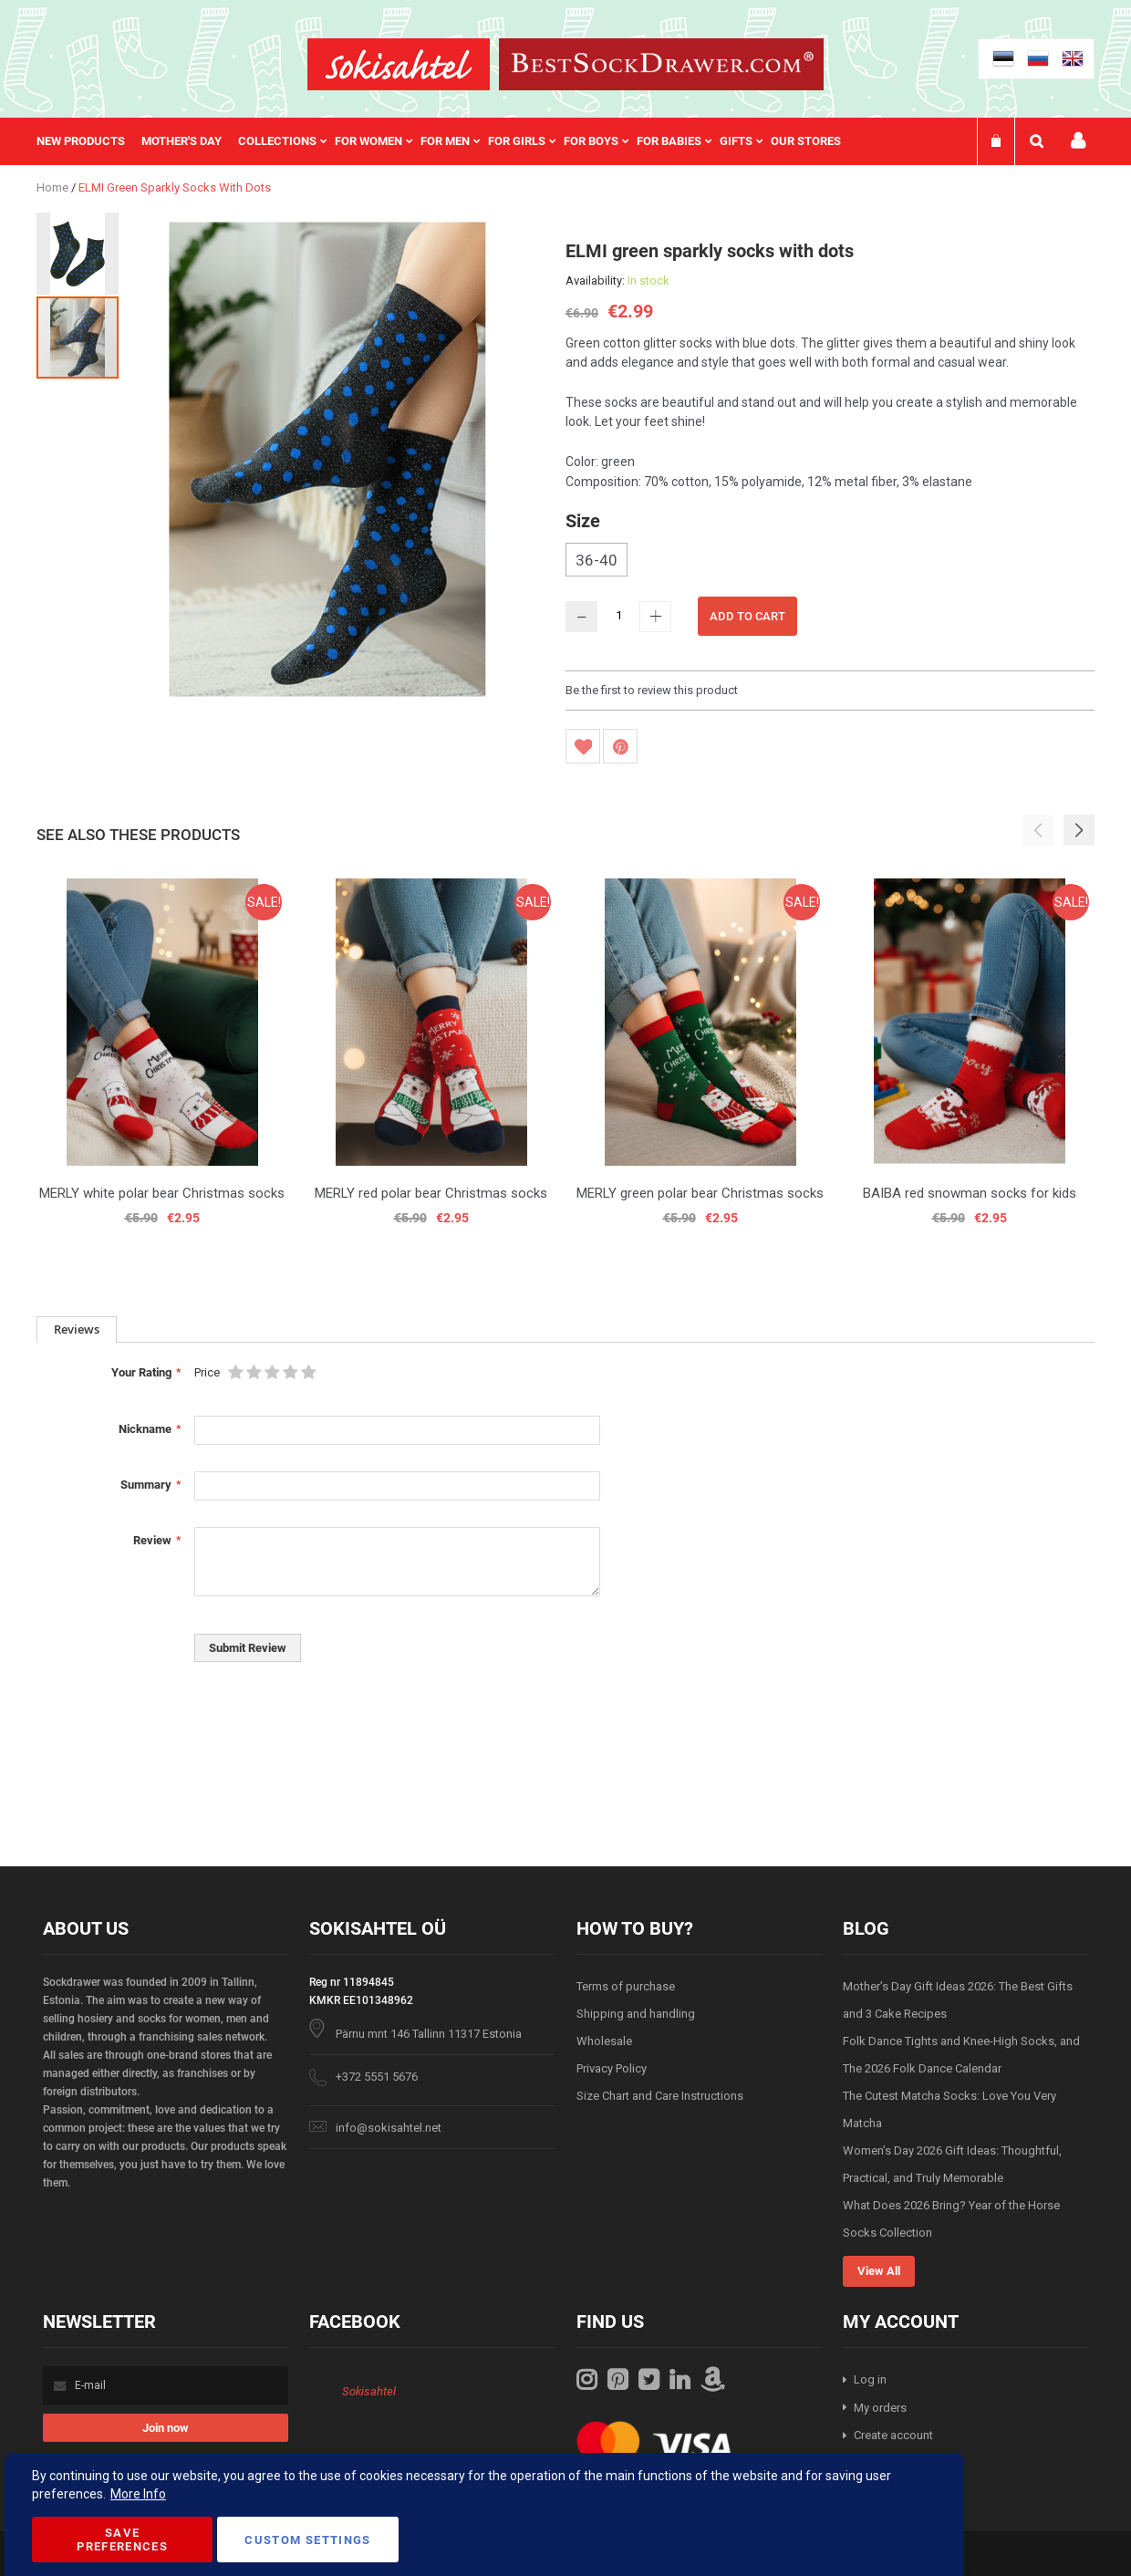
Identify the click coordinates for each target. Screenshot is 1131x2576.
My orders (880, 2408)
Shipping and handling (635, 2013)
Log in (870, 2379)
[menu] (447, 141)
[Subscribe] (165, 2428)
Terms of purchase (625, 1986)
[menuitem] (88, 141)
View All (878, 2271)
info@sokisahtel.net (388, 2128)
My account (1078, 141)
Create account (893, 2435)
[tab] (76, 1329)
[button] (78, 253)
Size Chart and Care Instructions (659, 2096)
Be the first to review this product (652, 690)
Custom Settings (307, 2540)
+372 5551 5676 (377, 2076)
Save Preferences (122, 2539)
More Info (138, 2494)
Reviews (76, 1329)
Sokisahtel (369, 2391)
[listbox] (830, 562)
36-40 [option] (596, 560)
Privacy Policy (611, 2068)
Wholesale (604, 2041)
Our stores (806, 141)
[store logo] (398, 64)
